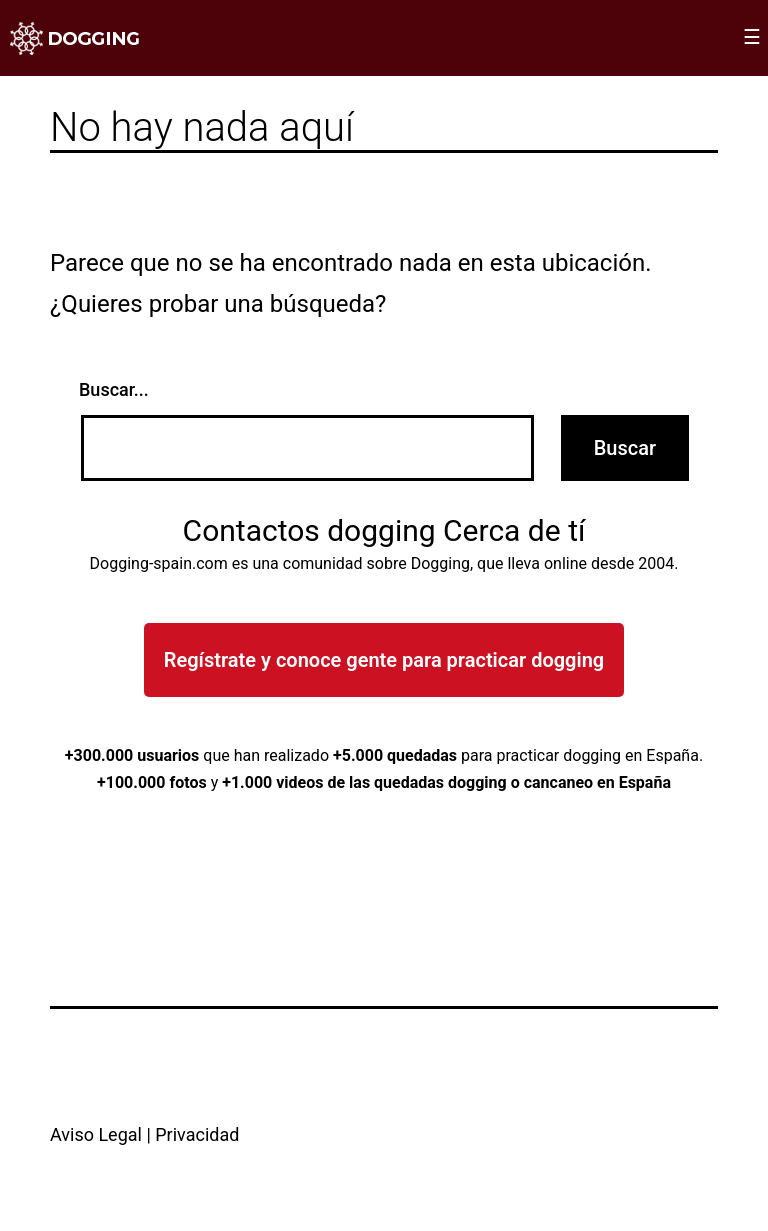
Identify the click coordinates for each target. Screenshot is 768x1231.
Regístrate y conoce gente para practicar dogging (384, 660)
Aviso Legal (96, 1134)
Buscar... (114, 389)
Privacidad (197, 1134)
